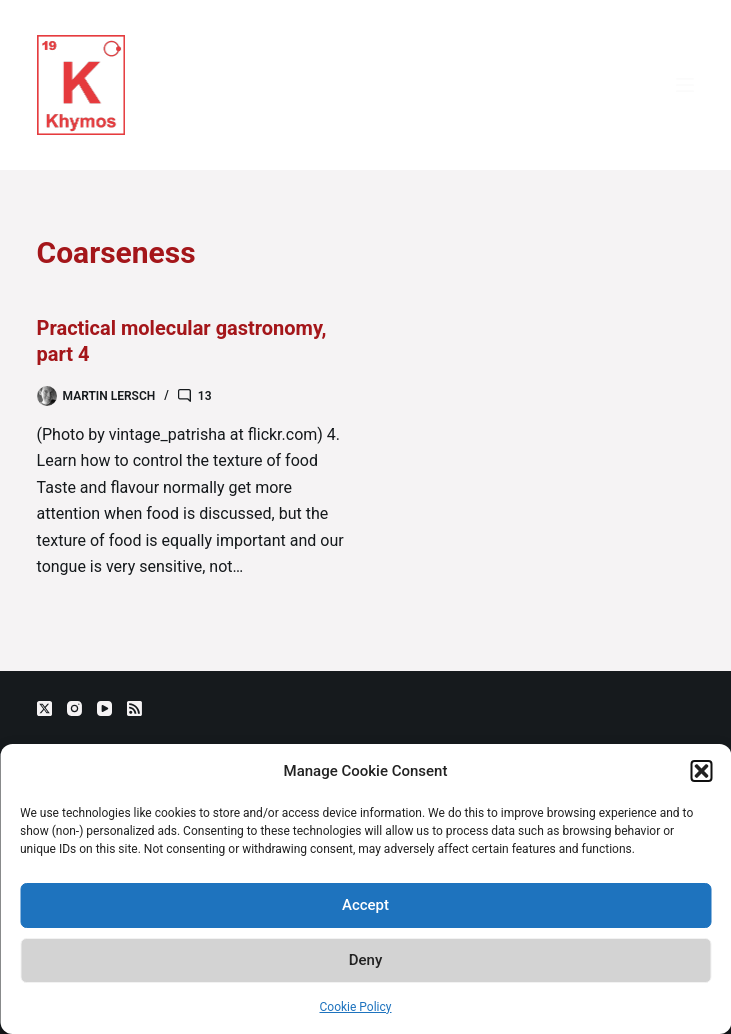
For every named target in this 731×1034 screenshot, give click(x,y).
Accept (365, 905)
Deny (366, 960)
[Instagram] (74, 708)
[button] (701, 771)
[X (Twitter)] (44, 708)
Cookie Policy (356, 1007)
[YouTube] (104, 708)
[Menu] (685, 85)
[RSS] (134, 708)
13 (205, 396)
